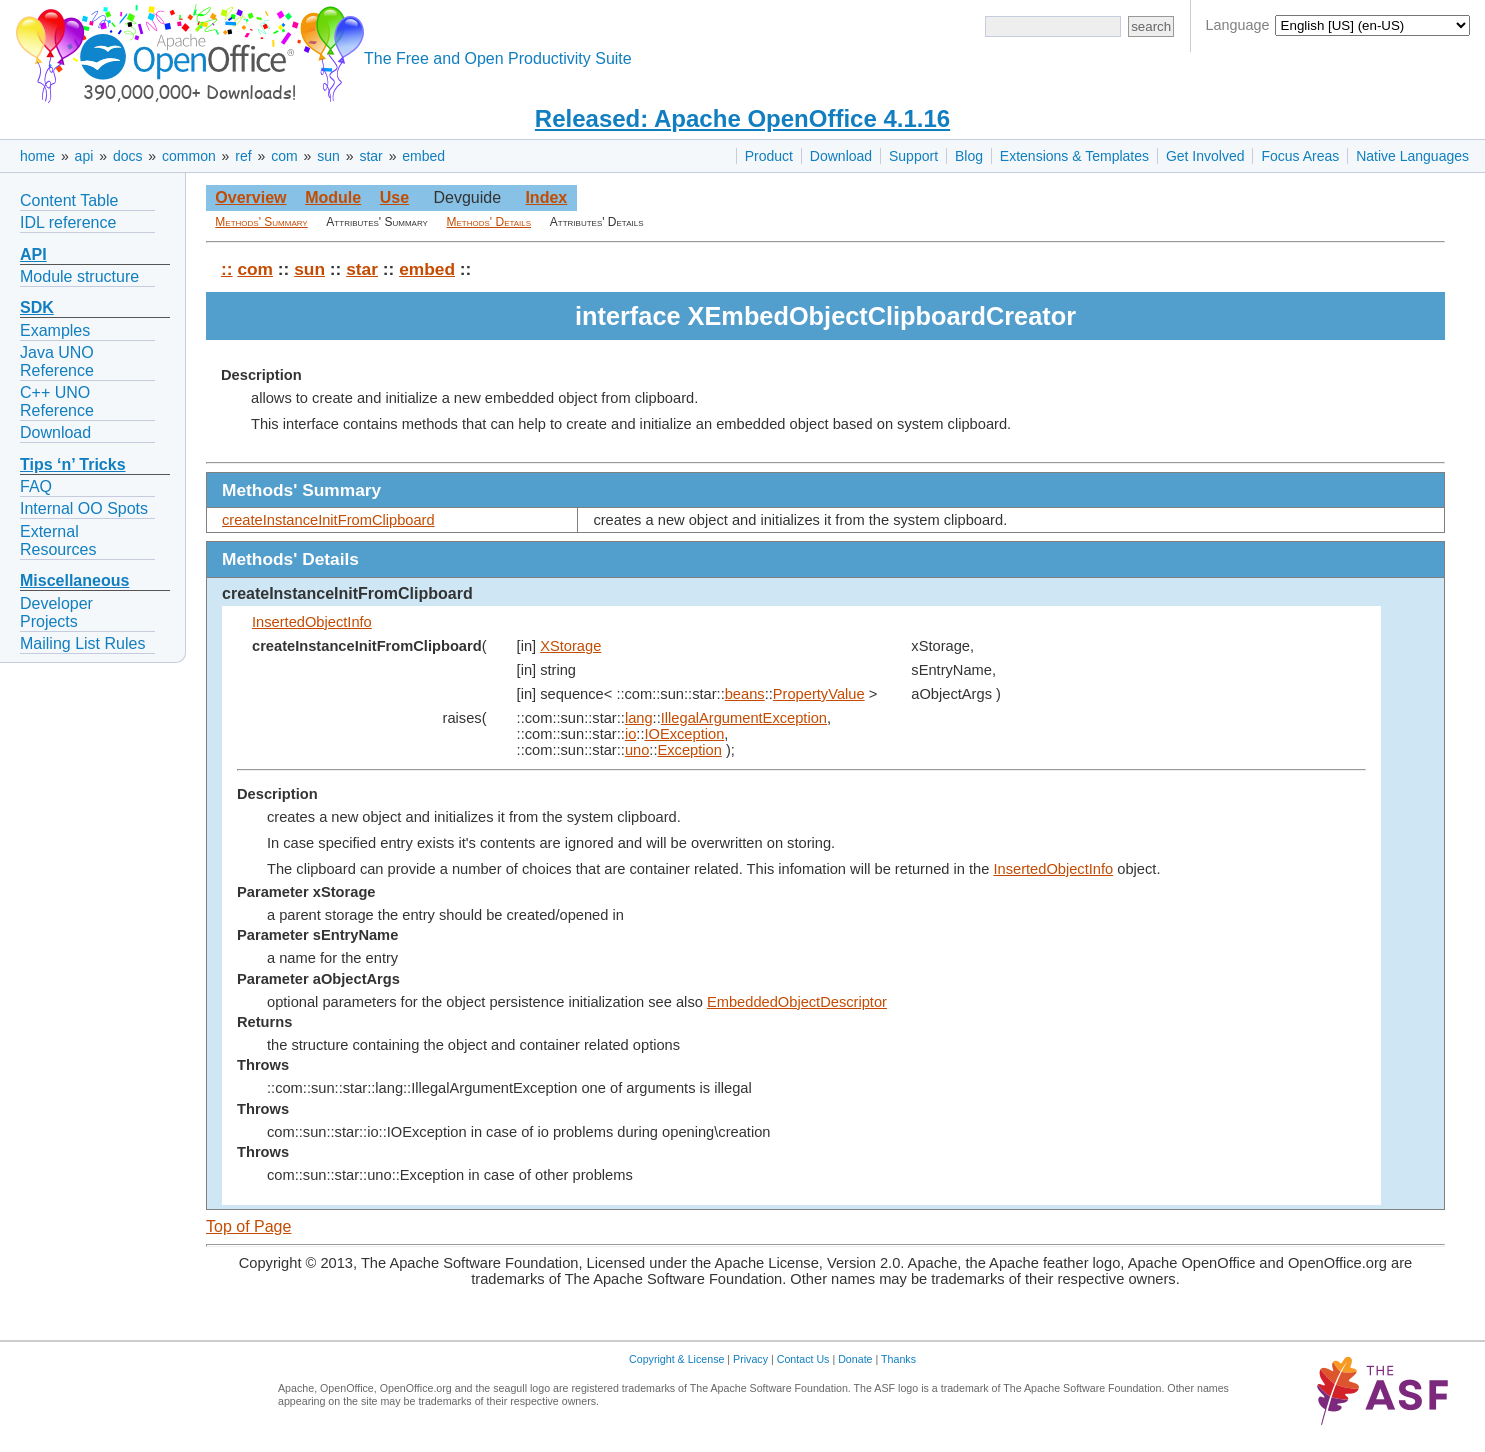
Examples (55, 330)
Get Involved (1205, 156)
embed (423, 156)
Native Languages (1412, 156)
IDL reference (68, 222)
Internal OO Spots (84, 508)
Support (913, 156)
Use (394, 197)
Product (769, 156)
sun (328, 156)
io (630, 734)
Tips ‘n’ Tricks (73, 464)
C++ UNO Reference (57, 401)
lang (639, 718)
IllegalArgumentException (744, 718)
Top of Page (248, 1226)
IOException (684, 734)
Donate (855, 1359)
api (84, 156)
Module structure (79, 276)
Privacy (750, 1359)
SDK (37, 307)
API (33, 254)
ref (243, 156)
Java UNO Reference (57, 361)
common (189, 156)
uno (637, 750)
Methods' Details (489, 222)
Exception (690, 750)
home (37, 156)
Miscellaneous (74, 580)
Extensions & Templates (1074, 156)
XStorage (570, 646)
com (284, 156)
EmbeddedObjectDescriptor (797, 1002)
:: (227, 269)
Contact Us (803, 1359)
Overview (250, 197)
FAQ (36, 486)
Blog (969, 156)
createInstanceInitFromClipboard (328, 520)
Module (333, 197)
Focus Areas (1300, 156)
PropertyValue (819, 694)
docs (128, 156)
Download (841, 156)
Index (546, 197)
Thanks (898, 1359)
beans (745, 694)
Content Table (69, 200)
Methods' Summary (261, 222)
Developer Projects (56, 612)
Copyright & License (676, 1359)
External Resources (58, 540)
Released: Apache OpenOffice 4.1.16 (742, 118)
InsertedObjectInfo (312, 622)
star (370, 156)
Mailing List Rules (82, 643)
